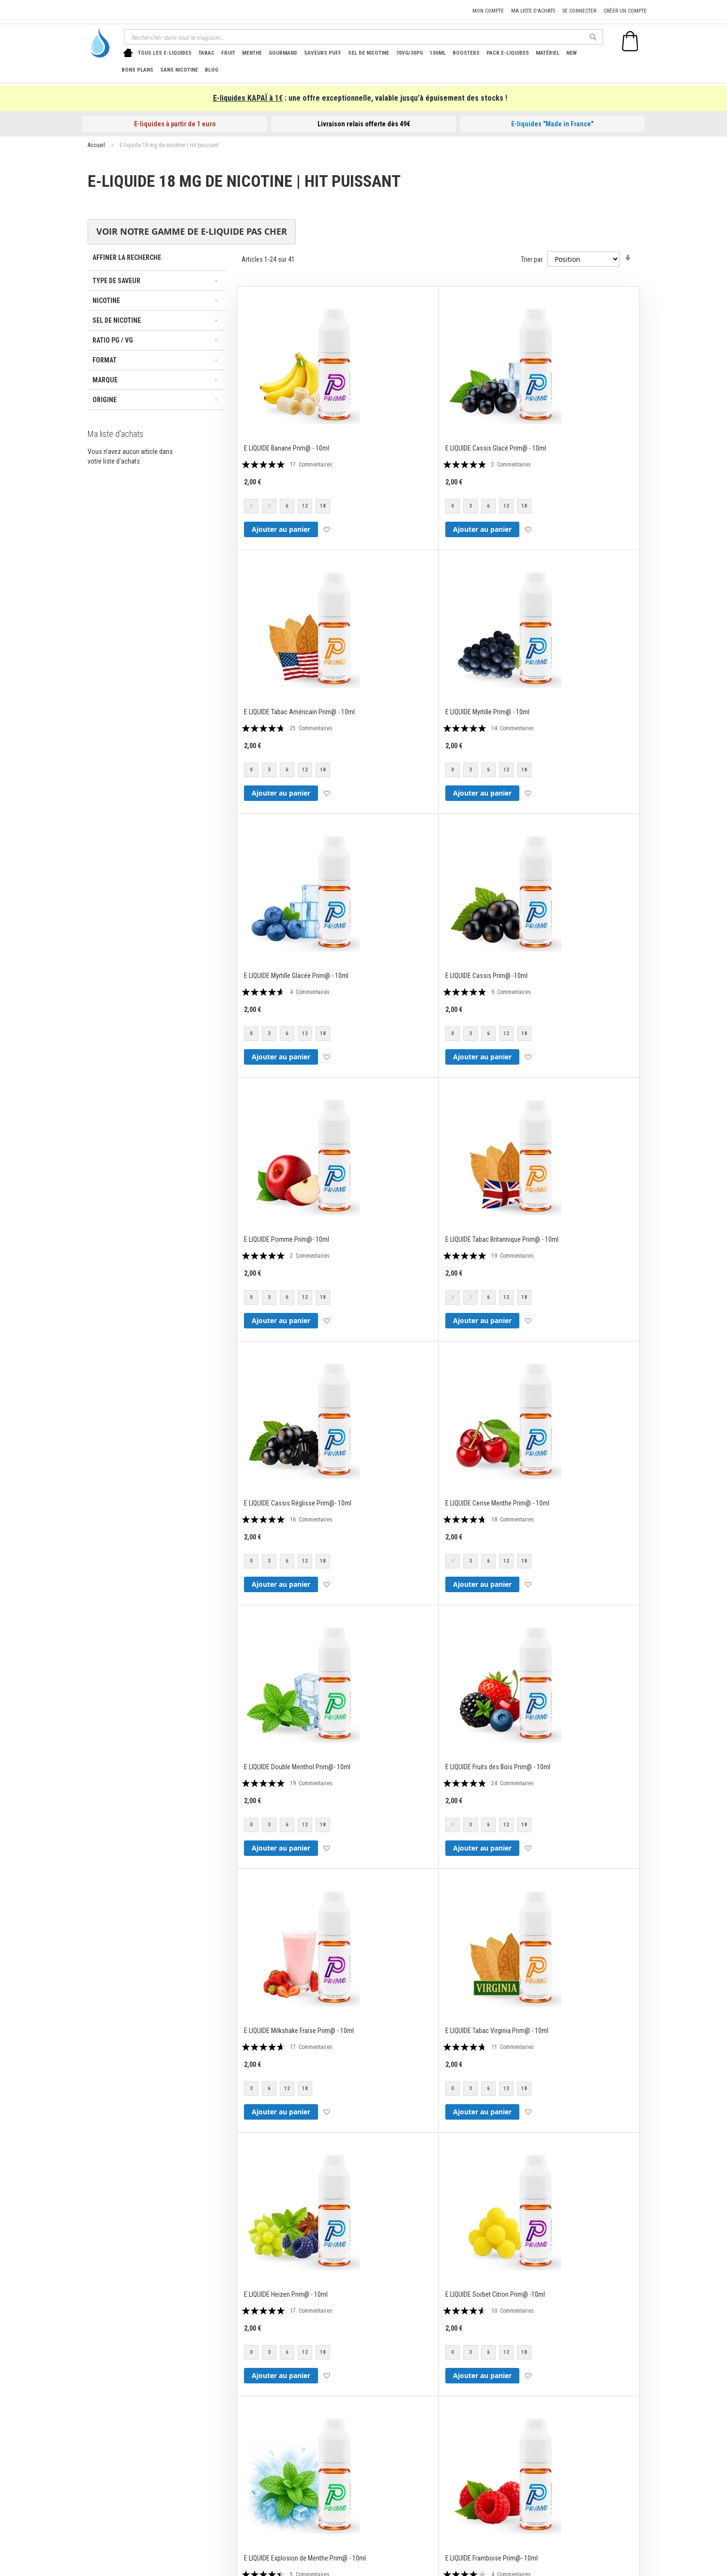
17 (311, 464)
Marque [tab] (105, 380)
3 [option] (470, 506)
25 (311, 728)
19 (512, 1255)
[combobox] (363, 37)
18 (512, 1519)
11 (512, 2047)
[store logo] (97, 43)
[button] (326, 529)
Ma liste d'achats (533, 11)
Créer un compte (625, 11)
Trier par (532, 259)
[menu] (360, 61)
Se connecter (579, 11)
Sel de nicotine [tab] (116, 320)
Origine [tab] (104, 400)
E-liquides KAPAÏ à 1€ (248, 98)
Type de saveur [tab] (116, 281)
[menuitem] (165, 53)
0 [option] (452, 506)
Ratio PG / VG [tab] (112, 340)
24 (512, 1783)
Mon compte (488, 11)
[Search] (593, 37)
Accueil (97, 145)
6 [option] (287, 506)
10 (512, 2310)
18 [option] (323, 506)
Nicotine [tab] (106, 300)
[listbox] (288, 507)
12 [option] (305, 506)
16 (311, 1519)
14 (512, 728)
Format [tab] (104, 360)
